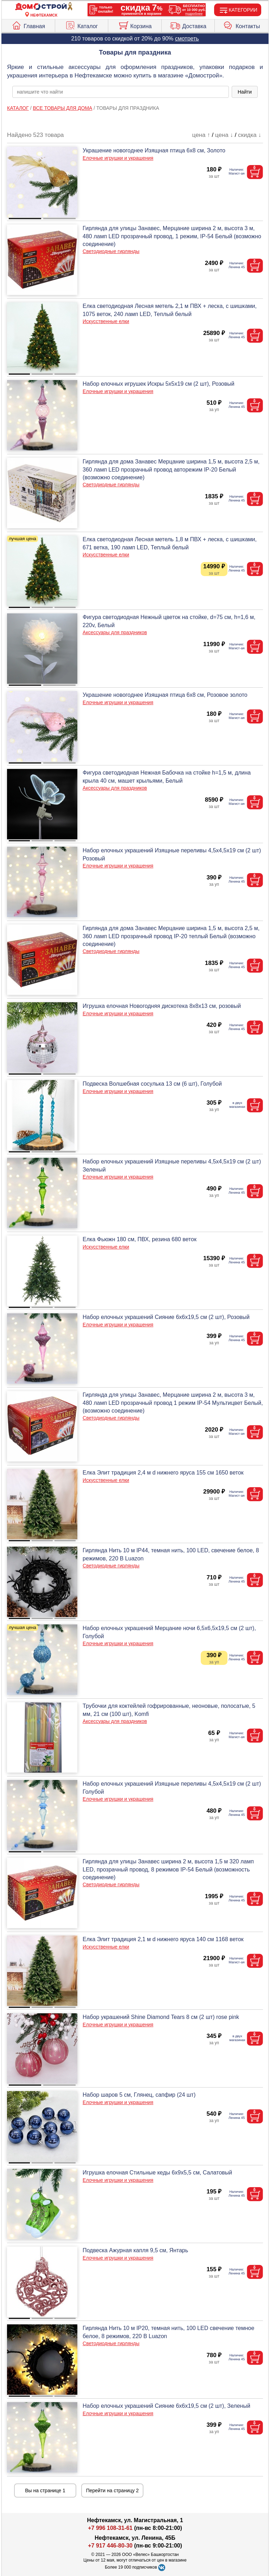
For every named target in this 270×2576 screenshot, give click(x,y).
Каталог (81, 24)
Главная (28, 24)
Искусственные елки (106, 321)
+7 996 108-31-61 (110, 2528)
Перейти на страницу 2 (112, 2490)
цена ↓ (224, 135)
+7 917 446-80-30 (110, 2546)
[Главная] (44, 7)
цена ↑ (201, 135)
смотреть (187, 39)
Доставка (188, 24)
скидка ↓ (249, 135)
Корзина (135, 24)
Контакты (241, 24)
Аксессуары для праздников (115, 632)
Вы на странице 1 (45, 2490)
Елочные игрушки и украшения (118, 158)
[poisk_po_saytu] (120, 92)
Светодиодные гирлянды (111, 251)
